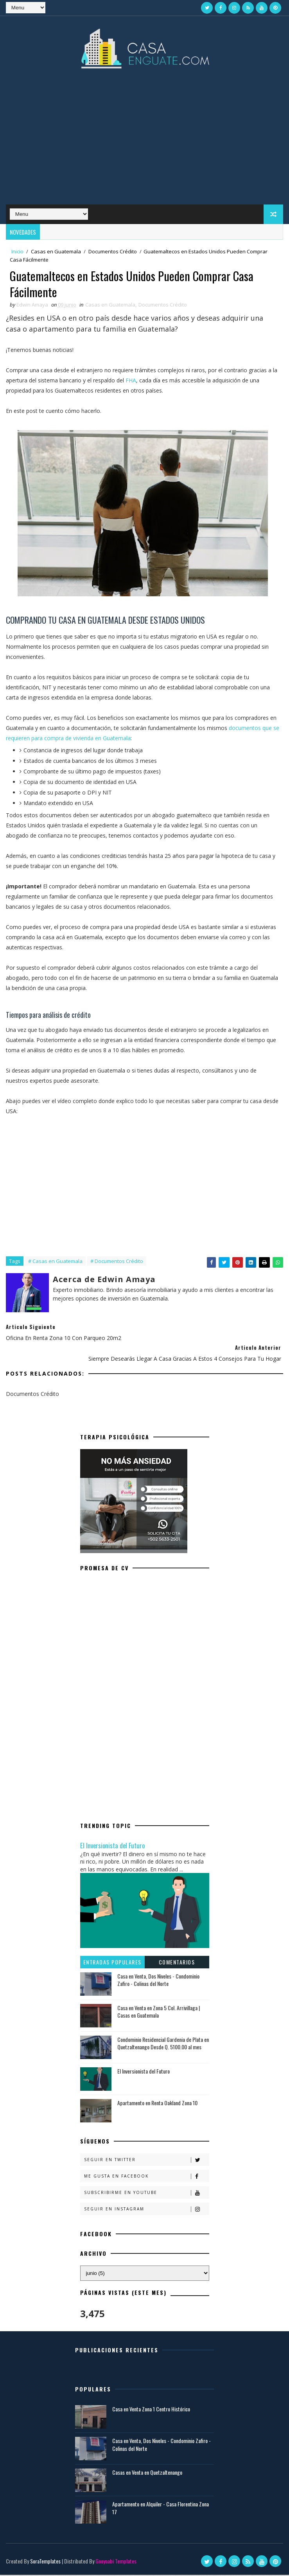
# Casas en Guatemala (55, 1262)
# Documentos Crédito (116, 1262)
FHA (131, 382)
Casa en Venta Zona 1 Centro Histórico (151, 2410)
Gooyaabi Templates (115, 2562)
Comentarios (177, 1963)
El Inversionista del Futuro (112, 1846)
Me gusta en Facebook (146, 2177)
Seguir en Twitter (146, 2161)
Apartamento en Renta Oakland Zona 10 (157, 2104)
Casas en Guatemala (56, 251)
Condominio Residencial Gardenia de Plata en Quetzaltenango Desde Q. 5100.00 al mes (163, 2044)
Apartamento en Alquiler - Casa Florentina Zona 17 (160, 2509)
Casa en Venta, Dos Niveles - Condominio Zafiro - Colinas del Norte (158, 1981)
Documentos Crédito (112, 251)
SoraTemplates (45, 2562)
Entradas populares (112, 1963)
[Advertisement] (144, 142)
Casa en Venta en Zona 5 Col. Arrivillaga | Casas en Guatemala (158, 2013)
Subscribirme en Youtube (146, 2194)
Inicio (17, 251)
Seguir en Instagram (146, 2210)
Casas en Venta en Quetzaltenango (147, 2473)
